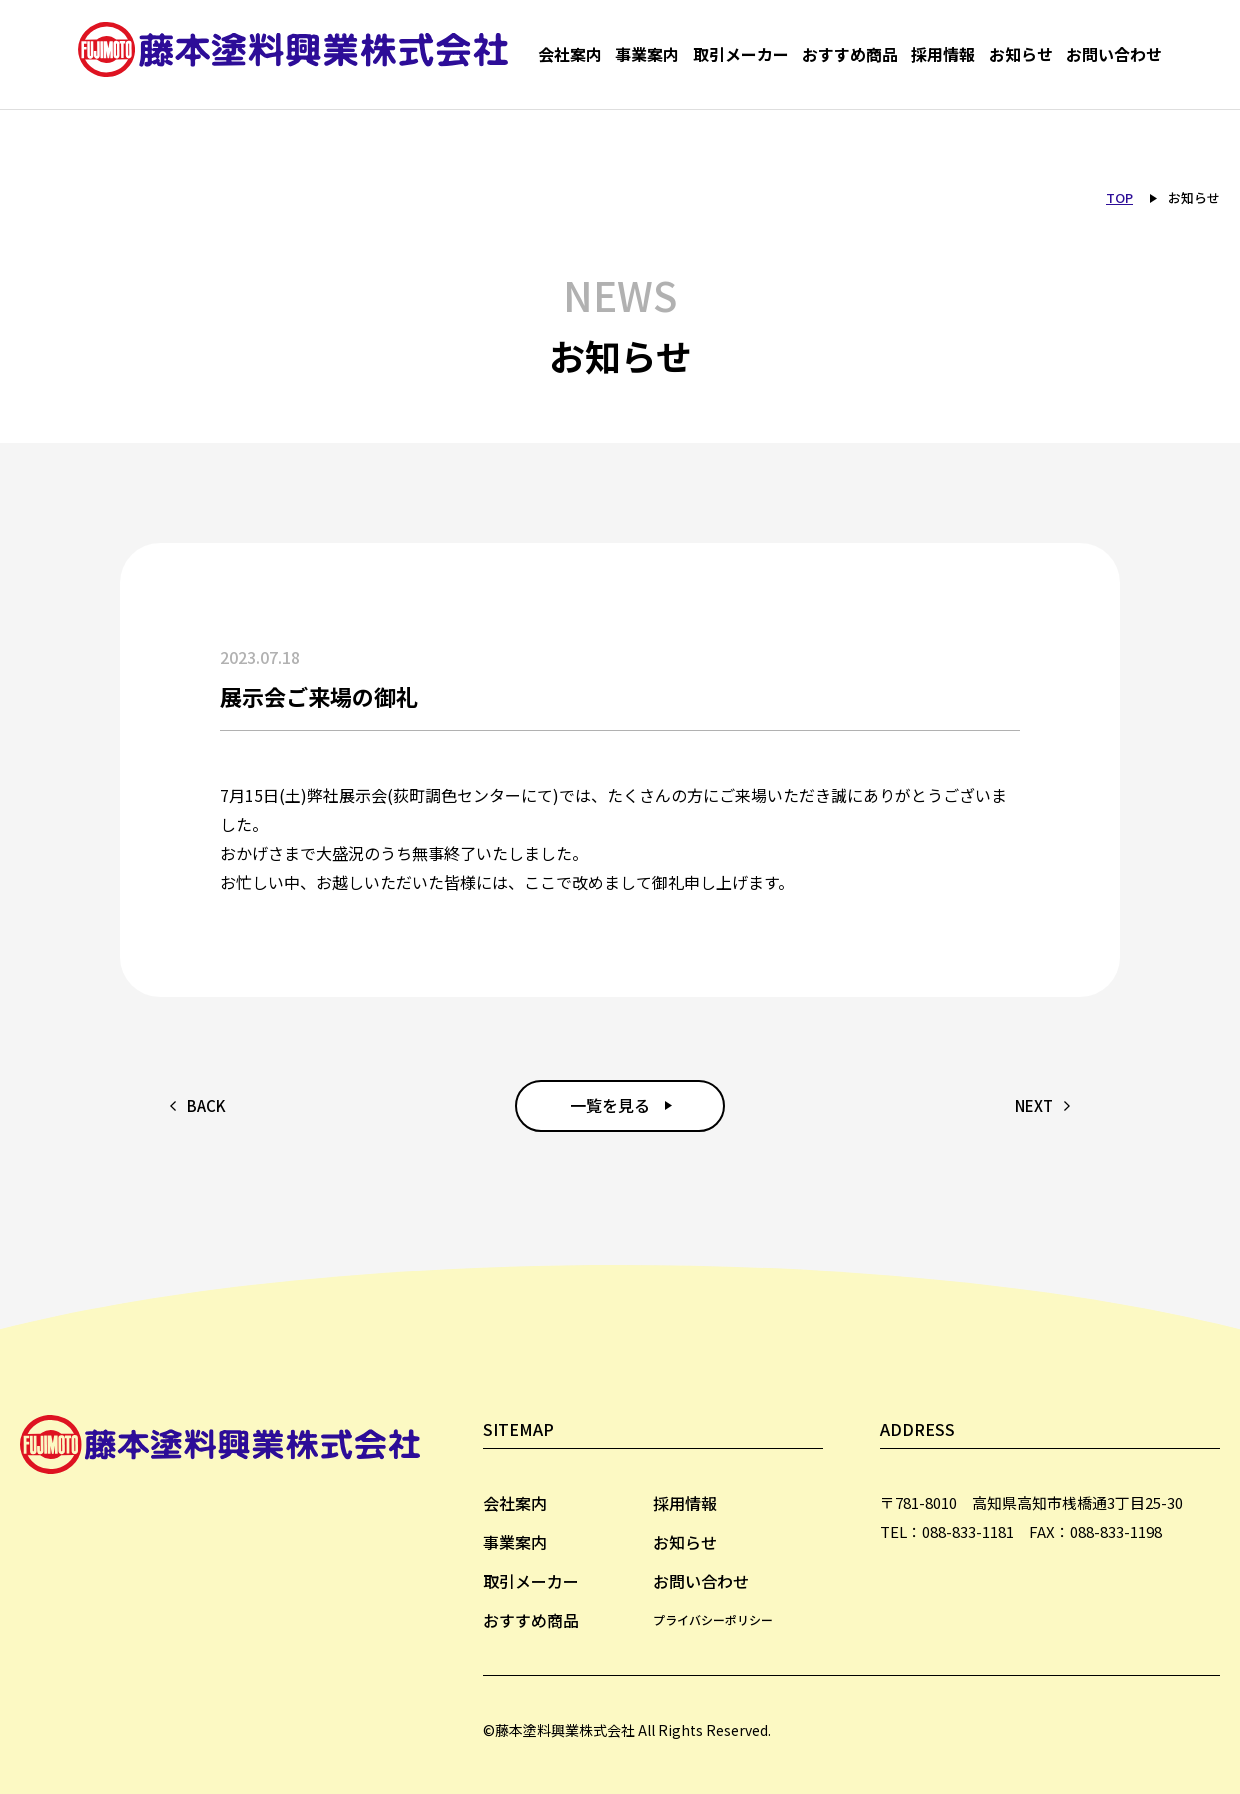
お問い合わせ (1114, 54)
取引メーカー (741, 54)
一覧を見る (610, 1105)
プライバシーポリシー (713, 1619)
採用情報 (943, 54)
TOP (1119, 197)
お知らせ (1021, 54)
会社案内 (570, 54)
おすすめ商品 (850, 54)
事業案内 (647, 54)
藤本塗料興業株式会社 (298, 54)
